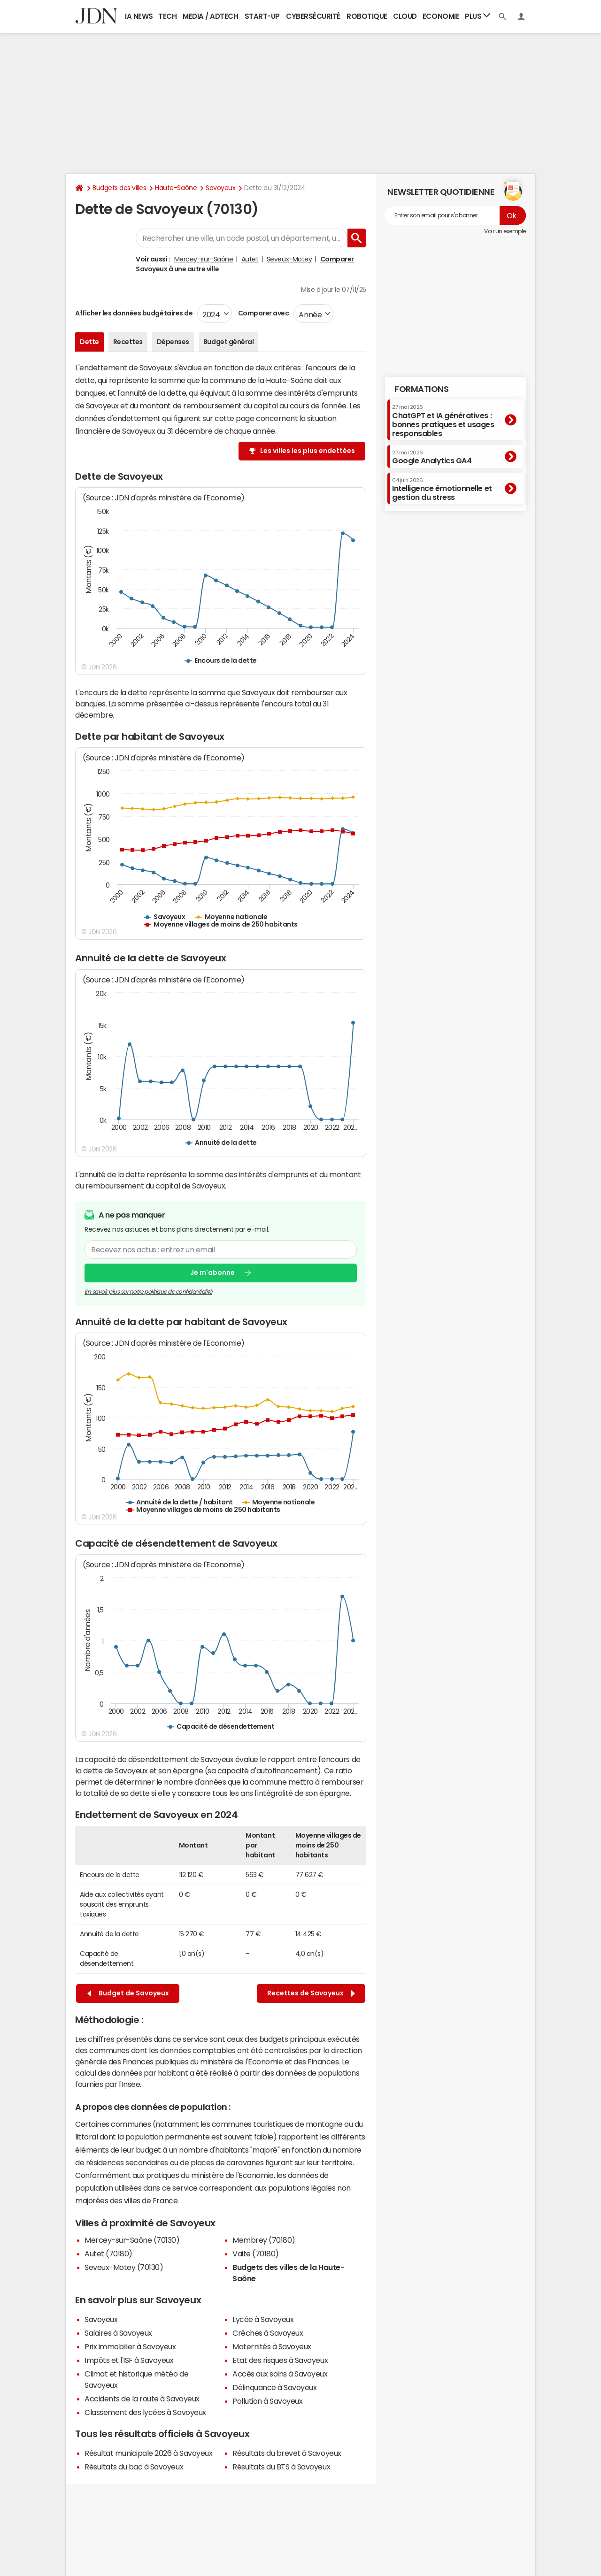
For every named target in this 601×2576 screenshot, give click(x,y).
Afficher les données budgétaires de (134, 313)
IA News (139, 16)
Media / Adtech (210, 16)
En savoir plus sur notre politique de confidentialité (148, 1291)
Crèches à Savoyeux (267, 2333)
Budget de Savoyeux (128, 1993)
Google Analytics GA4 (431, 457)
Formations (421, 389)
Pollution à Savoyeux (267, 2401)
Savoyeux (220, 187)
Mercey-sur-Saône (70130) (132, 2240)
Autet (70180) (108, 2253)
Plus (477, 16)
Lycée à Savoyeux (262, 2319)
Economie (441, 16)
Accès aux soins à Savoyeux (280, 2373)
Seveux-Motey (289, 259)
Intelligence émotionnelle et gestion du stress (442, 489)
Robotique (367, 16)
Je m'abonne (212, 1272)
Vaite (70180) (255, 2253)
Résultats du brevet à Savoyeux (286, 2453)
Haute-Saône (176, 187)
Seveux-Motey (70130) (124, 2267)
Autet (250, 259)
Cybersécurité (313, 16)
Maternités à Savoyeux (271, 2346)
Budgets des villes (119, 187)
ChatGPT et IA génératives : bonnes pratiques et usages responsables (443, 421)
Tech (167, 16)
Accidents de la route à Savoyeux (142, 2398)
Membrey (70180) (263, 2240)
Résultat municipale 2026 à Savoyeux (148, 2453)
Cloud (405, 16)
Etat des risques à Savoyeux (280, 2360)
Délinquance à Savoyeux (274, 2387)
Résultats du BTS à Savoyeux (281, 2466)
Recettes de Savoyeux (311, 1993)
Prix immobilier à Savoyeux (130, 2346)
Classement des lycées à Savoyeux (145, 2412)
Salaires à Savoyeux (118, 2333)
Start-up (262, 16)
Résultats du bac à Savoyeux (134, 2466)
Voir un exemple (505, 231)
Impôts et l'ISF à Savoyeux (129, 2360)
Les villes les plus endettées (307, 450)
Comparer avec (263, 313)
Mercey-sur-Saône (203, 259)
